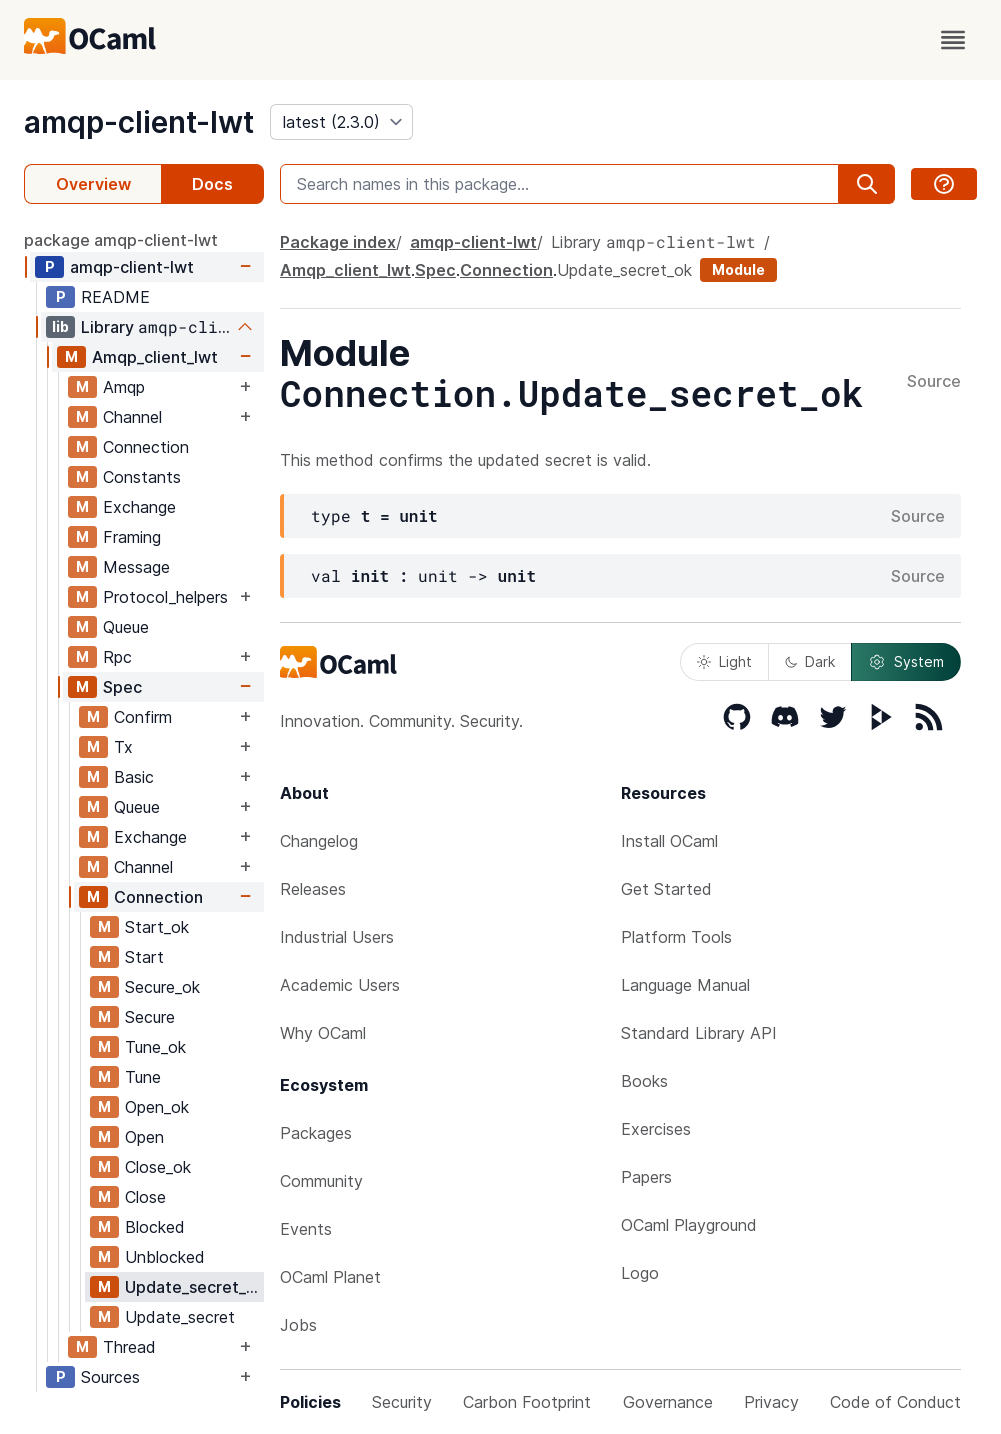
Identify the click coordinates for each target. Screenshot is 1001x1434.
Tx (123, 747)
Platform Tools (676, 937)
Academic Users (340, 985)
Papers (646, 1177)
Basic (134, 777)
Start (144, 957)
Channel (132, 417)
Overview (93, 184)
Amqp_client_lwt (155, 357)
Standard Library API (699, 1033)
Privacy (771, 1402)
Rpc (117, 657)
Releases (313, 889)
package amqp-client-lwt (121, 240)
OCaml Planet (330, 1277)
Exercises (656, 1129)
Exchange (139, 507)
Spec (122, 687)
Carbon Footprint (527, 1402)
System (906, 662)
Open (144, 1137)
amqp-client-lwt (139, 122)
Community (321, 1181)
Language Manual (685, 985)
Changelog (319, 841)
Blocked (155, 1227)
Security (402, 1402)
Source (934, 382)
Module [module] (738, 269)
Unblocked (165, 1257)
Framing (132, 537)
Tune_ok (155, 1047)
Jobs (298, 1325)
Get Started (666, 889)
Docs (212, 184)
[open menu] (953, 40)
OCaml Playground (689, 1225)
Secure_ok (162, 987)
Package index (338, 242)
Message (136, 567)
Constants (142, 477)
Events (306, 1229)
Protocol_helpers (165, 597)
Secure (150, 1017)
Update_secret (180, 1317)
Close (145, 1197)
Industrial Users (337, 937)
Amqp (124, 387)
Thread (129, 1347)
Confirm (143, 717)
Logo (640, 1273)
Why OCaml (323, 1033)
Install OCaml (669, 841)
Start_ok (157, 927)
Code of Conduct (895, 1402)
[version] (341, 122)
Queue (126, 627)
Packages (316, 1133)
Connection (146, 447)
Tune (143, 1077)
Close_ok (158, 1167)
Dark (810, 661)
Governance (668, 1402)
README (115, 297)
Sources (110, 1377)
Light (724, 661)
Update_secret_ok (194, 1287)
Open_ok (157, 1107)
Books (644, 1081)
